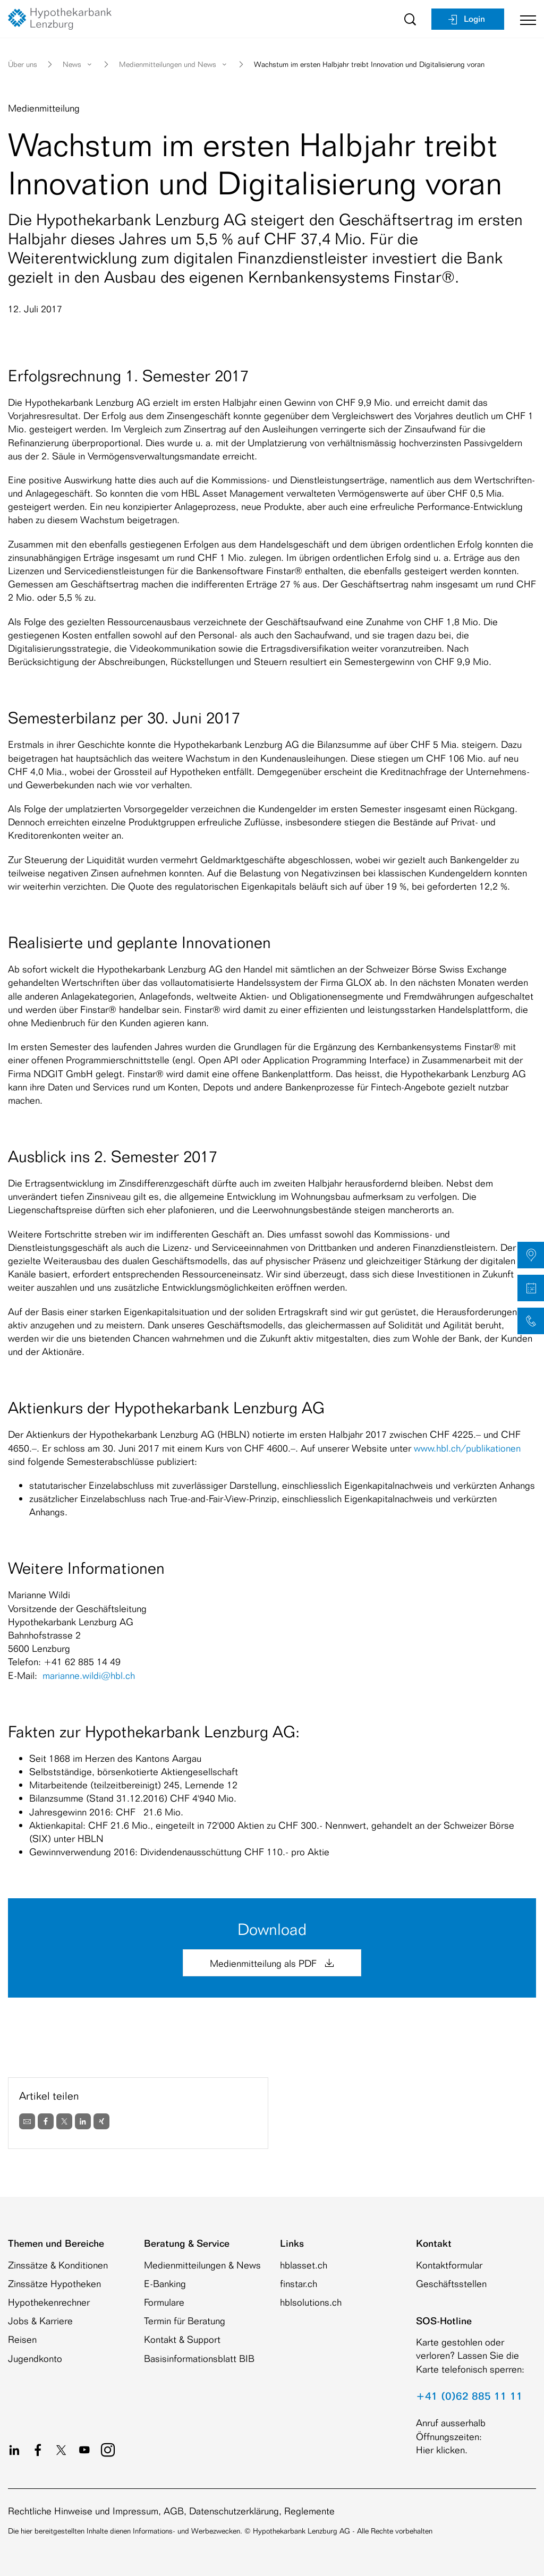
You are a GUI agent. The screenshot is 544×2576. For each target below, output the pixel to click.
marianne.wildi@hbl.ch (88, 1675)
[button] (530, 1255)
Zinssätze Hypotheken (54, 2283)
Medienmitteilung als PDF (272, 1963)
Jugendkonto (35, 2358)
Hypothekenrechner (49, 2302)
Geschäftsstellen (451, 2283)
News (78, 64)
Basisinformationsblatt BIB (199, 2358)
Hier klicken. (442, 2449)
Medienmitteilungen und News (173, 64)
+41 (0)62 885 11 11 (469, 2396)
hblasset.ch (303, 2265)
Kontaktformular (449, 2265)
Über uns (22, 64)
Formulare (164, 2302)
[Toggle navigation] (524, 18)
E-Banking (165, 2283)
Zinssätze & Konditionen (58, 2265)
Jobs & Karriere (40, 2320)
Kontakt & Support (182, 2339)
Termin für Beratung (184, 2320)
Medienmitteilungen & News (202, 2265)
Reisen (22, 2339)
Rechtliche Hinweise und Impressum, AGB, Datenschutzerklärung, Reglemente (171, 2511)
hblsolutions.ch (311, 2302)
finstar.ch (298, 2283)
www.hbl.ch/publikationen (467, 1448)
